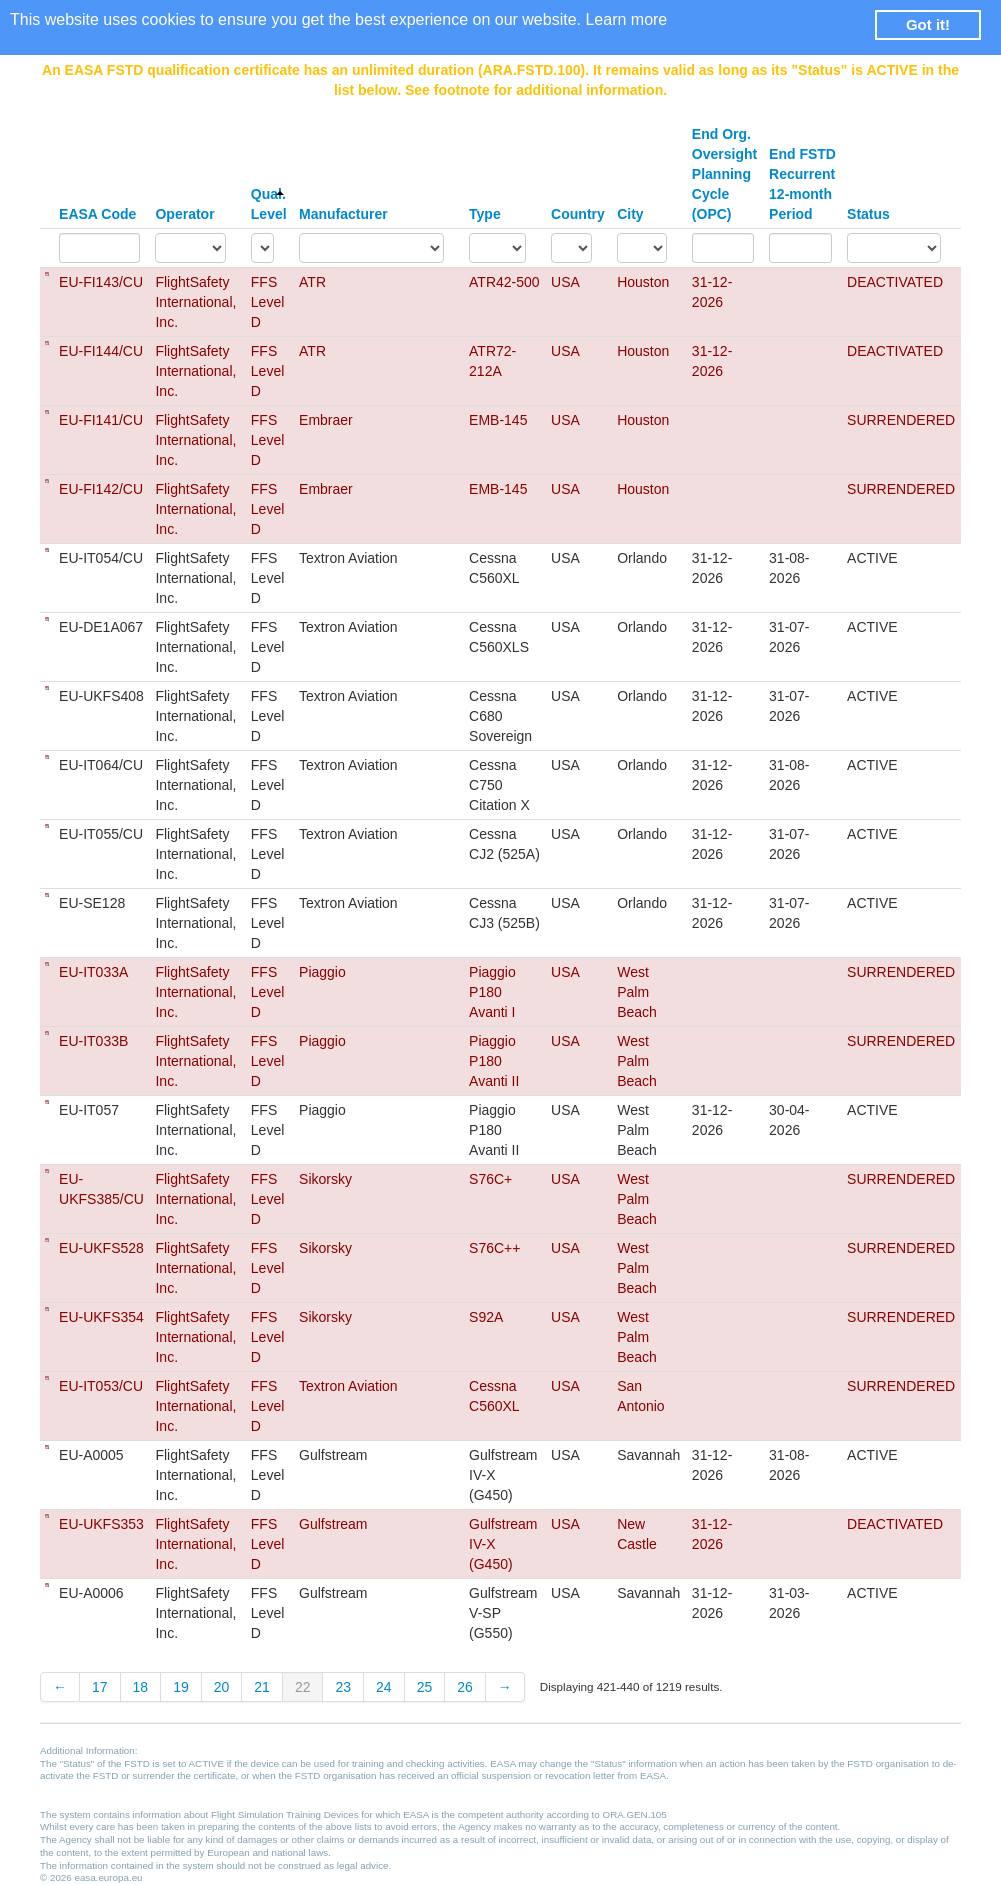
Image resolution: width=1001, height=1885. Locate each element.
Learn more (626, 19)
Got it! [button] (928, 24)
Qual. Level (269, 204)
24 (384, 1687)
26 (465, 1687)
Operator (184, 214)
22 (303, 1687)
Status (868, 214)
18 (141, 1687)
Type (485, 214)
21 (262, 1687)
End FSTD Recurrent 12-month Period (802, 184)
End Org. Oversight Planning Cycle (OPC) (724, 174)
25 (425, 1687)
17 (100, 1687)
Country (578, 214)
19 (181, 1687)
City (630, 214)
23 (343, 1687)
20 (222, 1687)
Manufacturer (343, 214)
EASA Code (97, 214)
